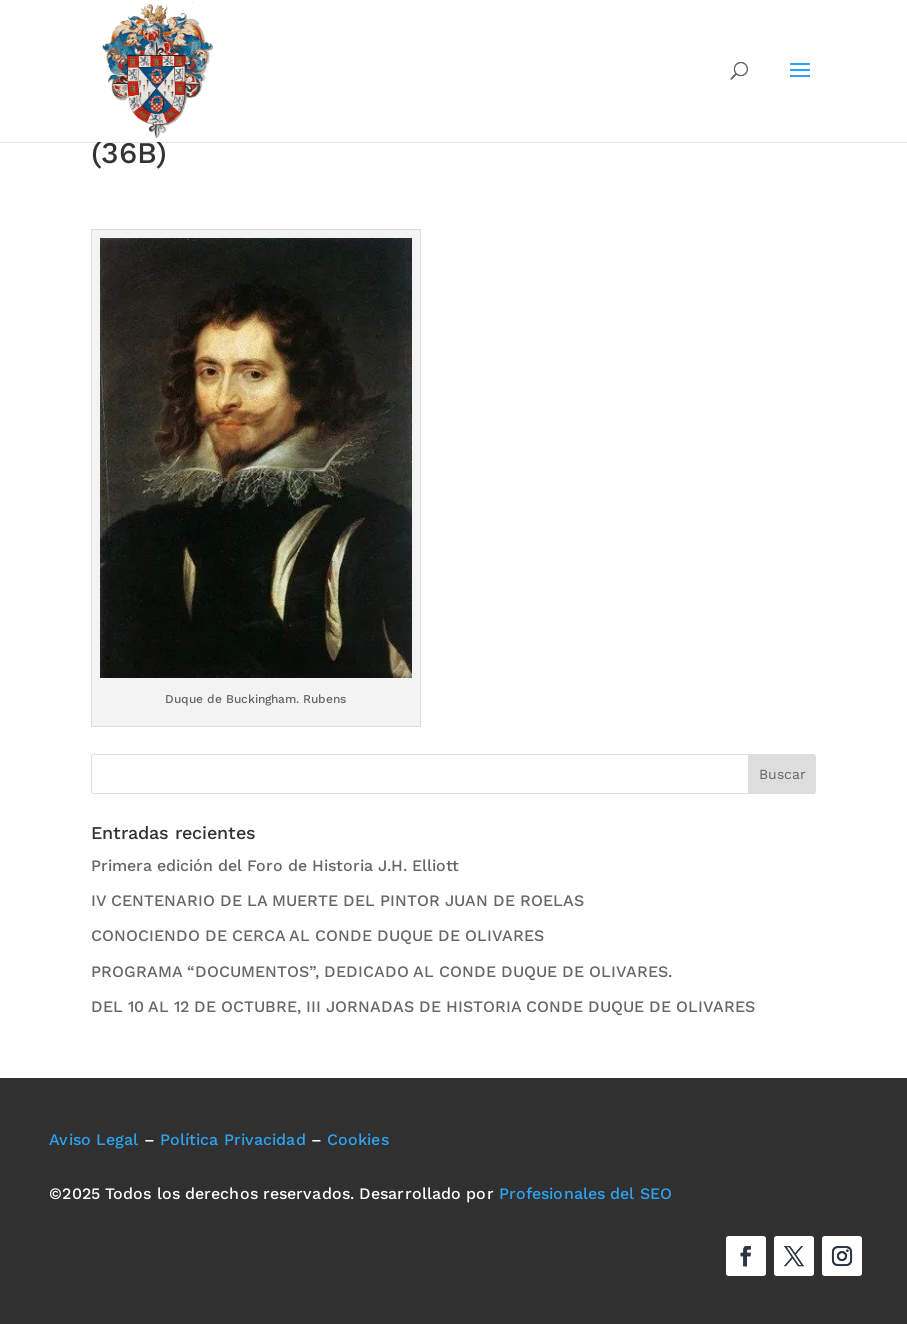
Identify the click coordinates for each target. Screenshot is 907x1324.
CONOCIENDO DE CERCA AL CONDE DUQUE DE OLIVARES (317, 935)
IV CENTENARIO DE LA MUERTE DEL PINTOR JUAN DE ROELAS (337, 900)
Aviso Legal (93, 1139)
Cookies (358, 1139)
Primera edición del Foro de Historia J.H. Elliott (275, 865)
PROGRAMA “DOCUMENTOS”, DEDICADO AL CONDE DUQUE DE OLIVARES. (381, 971)
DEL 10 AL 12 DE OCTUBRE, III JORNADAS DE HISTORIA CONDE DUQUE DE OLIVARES (423, 1006)
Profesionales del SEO (585, 1193)
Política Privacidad (233, 1139)
